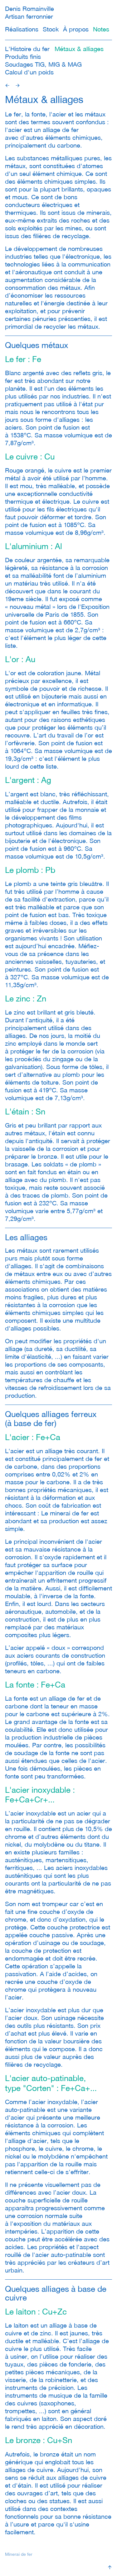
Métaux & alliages (79, 49)
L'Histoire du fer (27, 49)
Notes (101, 29)
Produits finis (23, 57)
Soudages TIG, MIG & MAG (43, 64)
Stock (51, 29)
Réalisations (21, 29)
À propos (76, 29)
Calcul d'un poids (29, 72)
